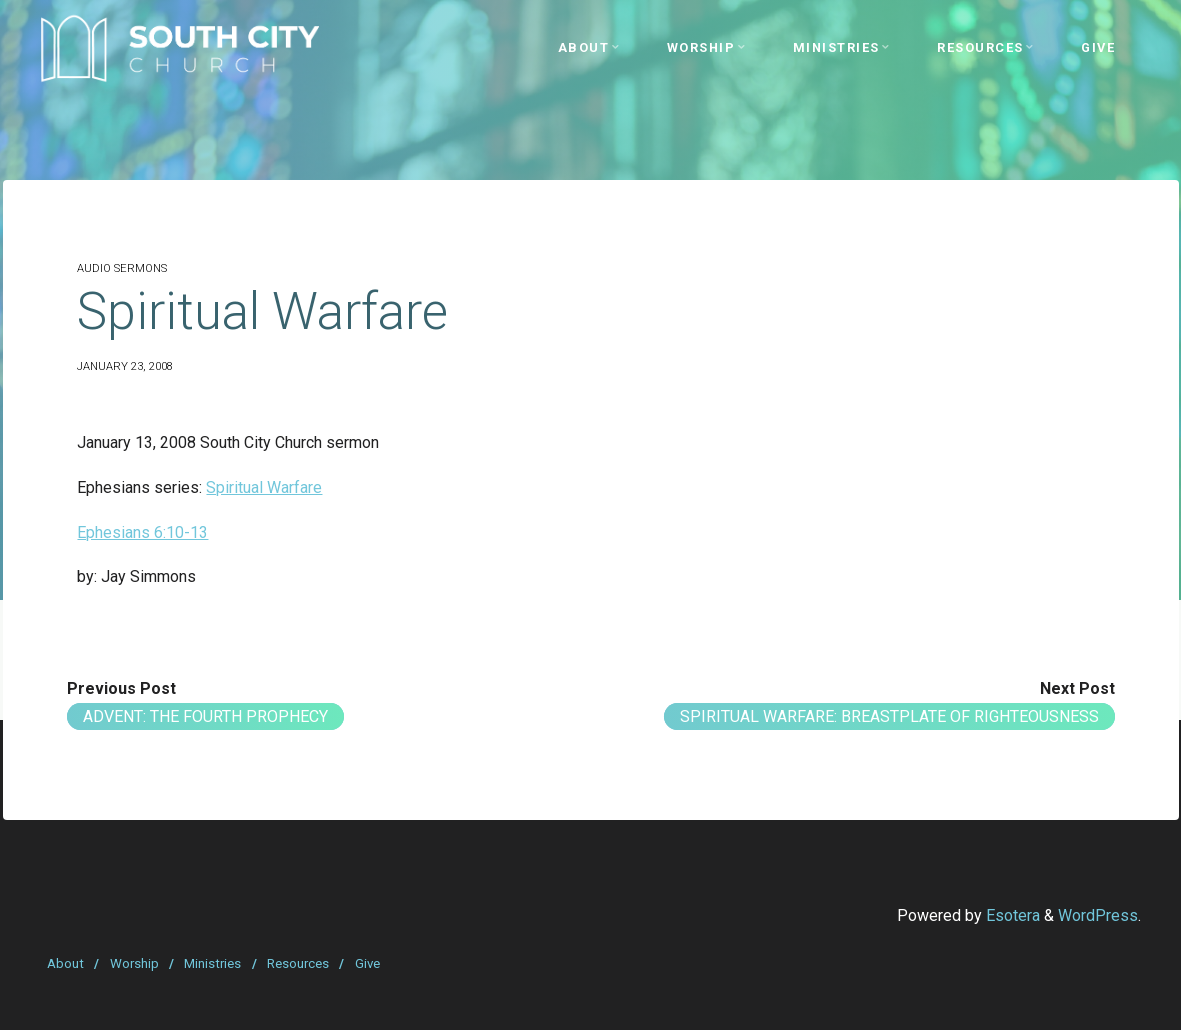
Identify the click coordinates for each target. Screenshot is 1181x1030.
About (65, 963)
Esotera (1011, 915)
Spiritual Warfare (264, 487)
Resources (298, 963)
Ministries (212, 963)
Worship (134, 963)
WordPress (1098, 915)
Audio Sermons (122, 268)
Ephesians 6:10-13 (142, 532)
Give (367, 963)
